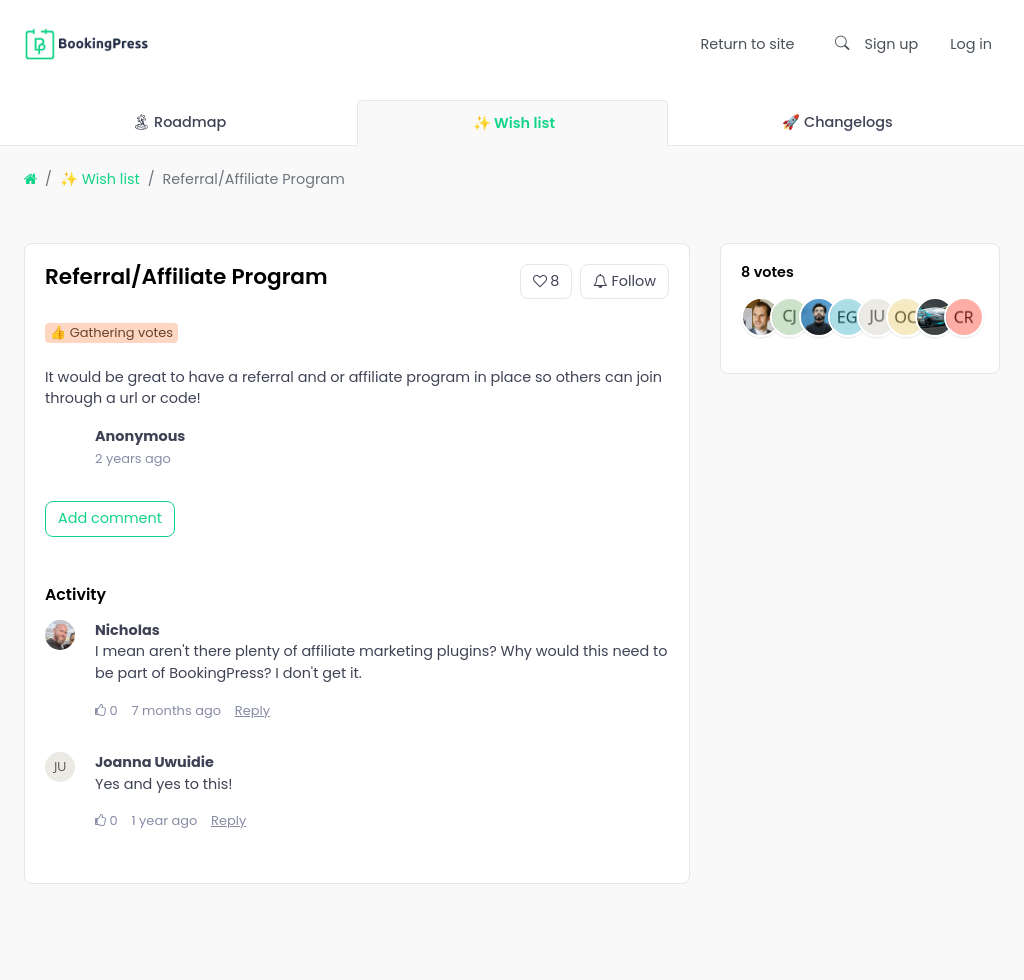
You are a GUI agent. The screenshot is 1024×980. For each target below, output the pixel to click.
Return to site (747, 44)
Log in (971, 44)
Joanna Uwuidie (154, 762)
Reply (252, 710)
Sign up (892, 44)
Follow (624, 282)
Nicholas (127, 630)
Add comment (110, 518)
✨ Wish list (100, 179)
